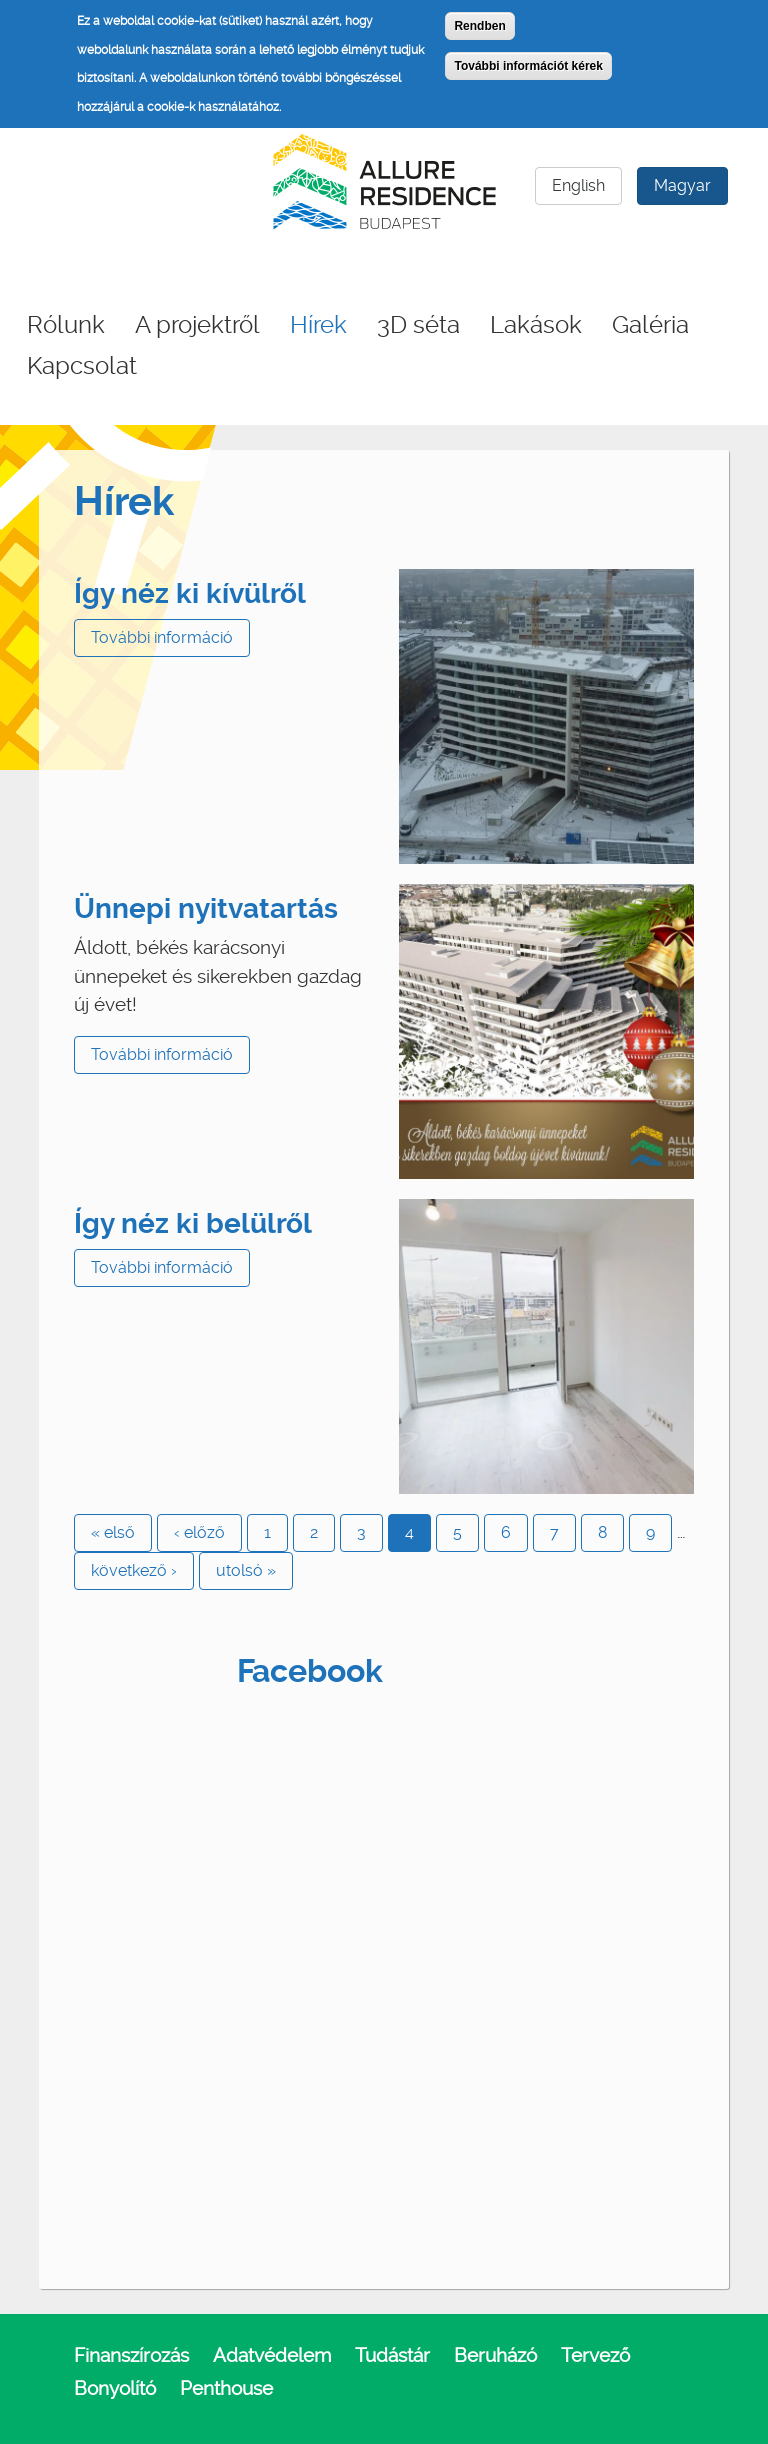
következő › (134, 1570)
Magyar (682, 185)
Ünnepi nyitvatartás (206, 908)
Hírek (318, 325)
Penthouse (226, 2388)
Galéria (650, 325)
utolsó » (246, 1570)
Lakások (536, 325)
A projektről (197, 325)
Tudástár (392, 2355)
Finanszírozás (131, 2355)
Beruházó (495, 2355)
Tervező (595, 2355)
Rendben (479, 26)
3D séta (418, 325)
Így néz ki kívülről (190, 593)
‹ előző (199, 1532)
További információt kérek (528, 66)
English (578, 185)
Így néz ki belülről (193, 1223)
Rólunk (66, 325)
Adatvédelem (272, 2355)
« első (113, 1532)
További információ (162, 637)
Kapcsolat (82, 366)
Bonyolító (115, 2388)
